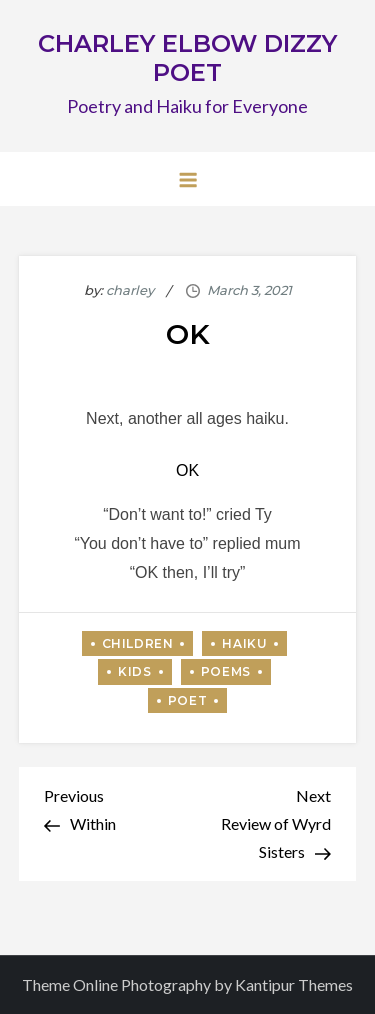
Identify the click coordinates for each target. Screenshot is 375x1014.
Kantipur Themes (294, 984)
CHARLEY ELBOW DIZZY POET (187, 58)
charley (130, 290)
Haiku (244, 643)
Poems (226, 671)
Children (138, 643)
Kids (134, 671)
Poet (187, 700)
